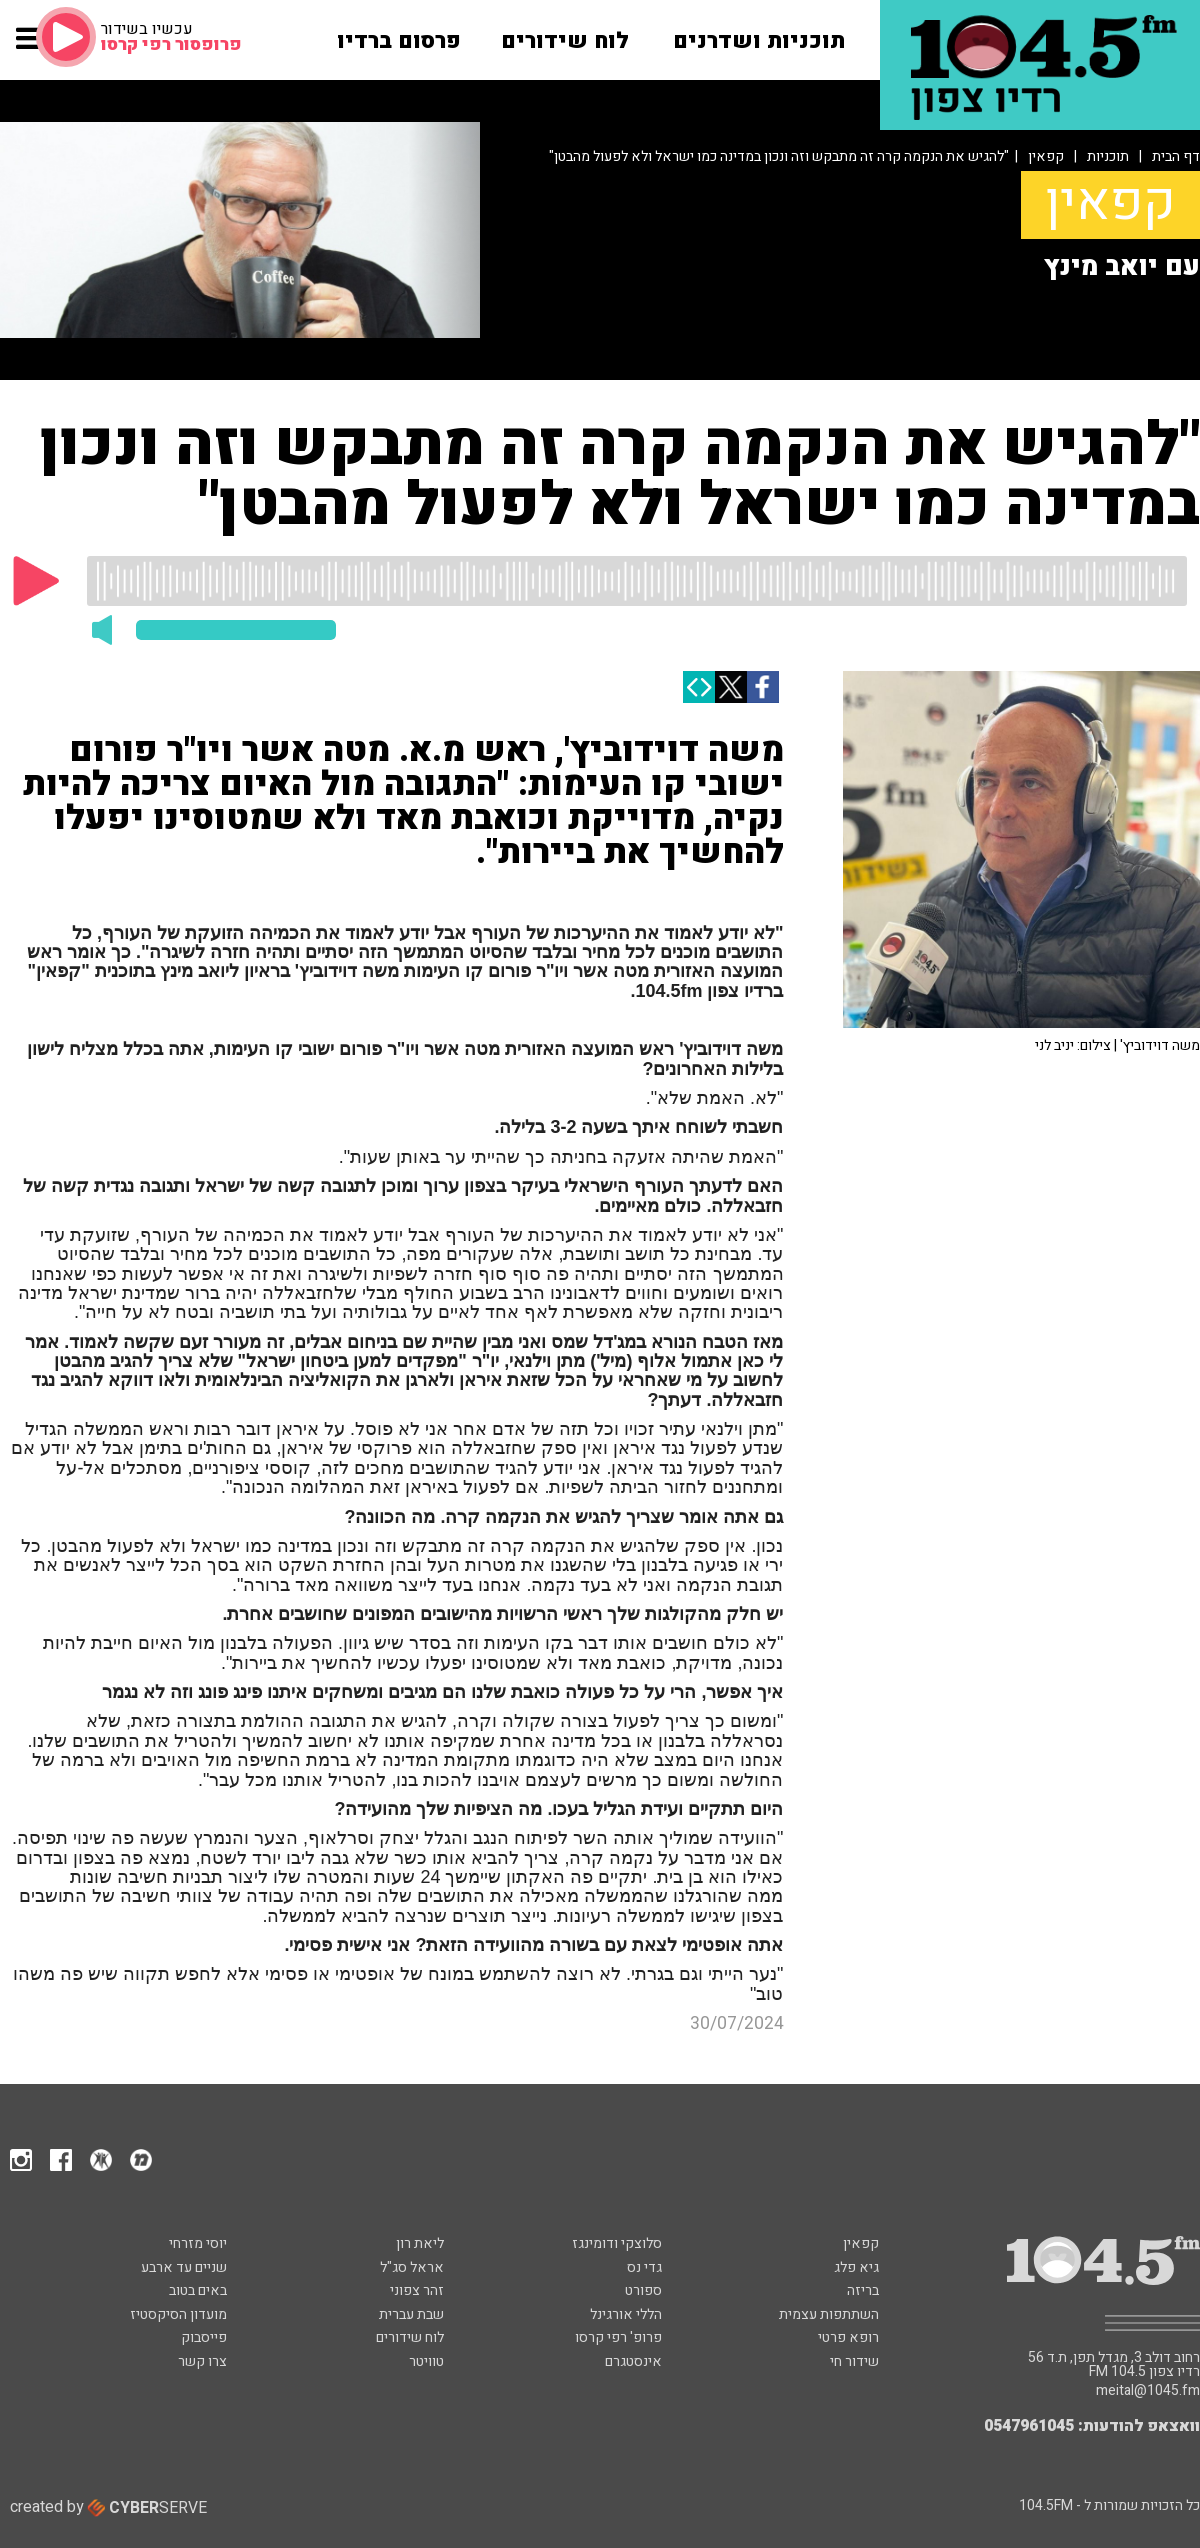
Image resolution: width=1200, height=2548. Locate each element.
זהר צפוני (417, 2290)
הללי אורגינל (626, 2314)
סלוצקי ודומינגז (617, 2243)
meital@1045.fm (1148, 2391)
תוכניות (1108, 156)
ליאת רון (420, 2243)
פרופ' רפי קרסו (618, 2337)
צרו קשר (202, 2361)
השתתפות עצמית (829, 2314)
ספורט (643, 2290)
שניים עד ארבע (184, 2267)
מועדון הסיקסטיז (178, 2314)
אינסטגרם (633, 2361)
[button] (30, 48)
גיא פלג (856, 2267)
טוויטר (426, 2361)
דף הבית (1176, 156)
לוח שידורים (410, 2337)
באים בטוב (198, 2290)
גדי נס (644, 2267)
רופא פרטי (848, 2337)
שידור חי (854, 2361)
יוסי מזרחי (198, 2243)
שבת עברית (411, 2314)
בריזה (863, 2290)
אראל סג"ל (412, 2267)
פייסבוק (204, 2337)
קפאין (1046, 156)
